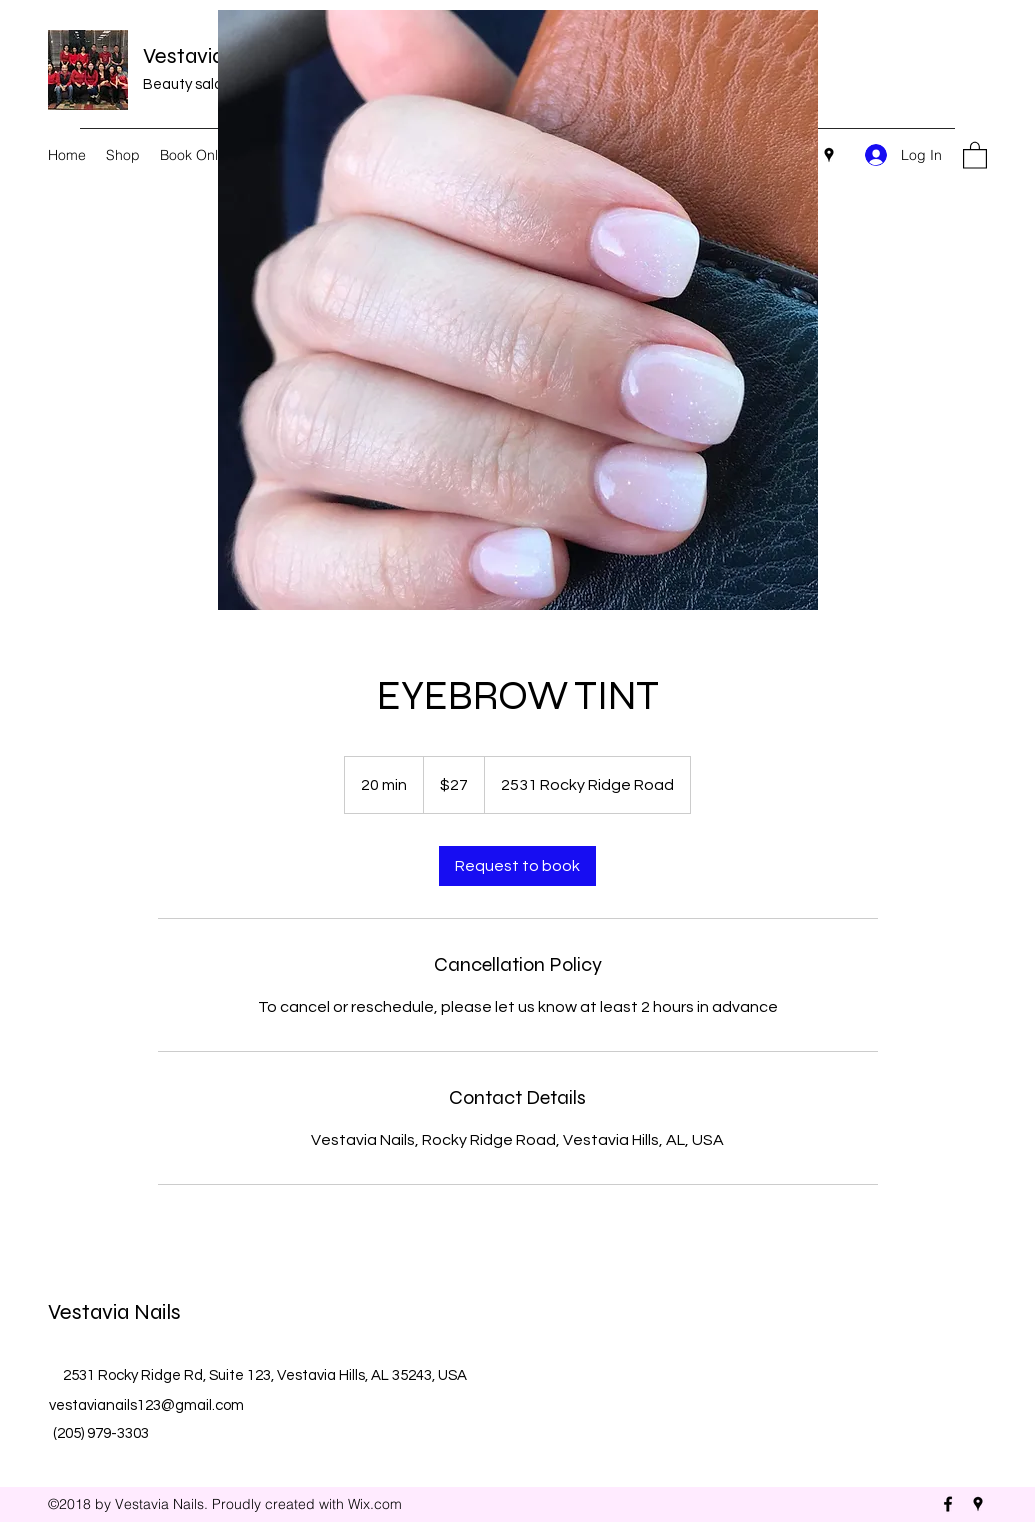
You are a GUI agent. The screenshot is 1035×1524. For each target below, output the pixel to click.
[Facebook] (948, 1504)
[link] (517, 866)
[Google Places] (829, 155)
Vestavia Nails (209, 56)
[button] (975, 154)
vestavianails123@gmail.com (146, 1405)
